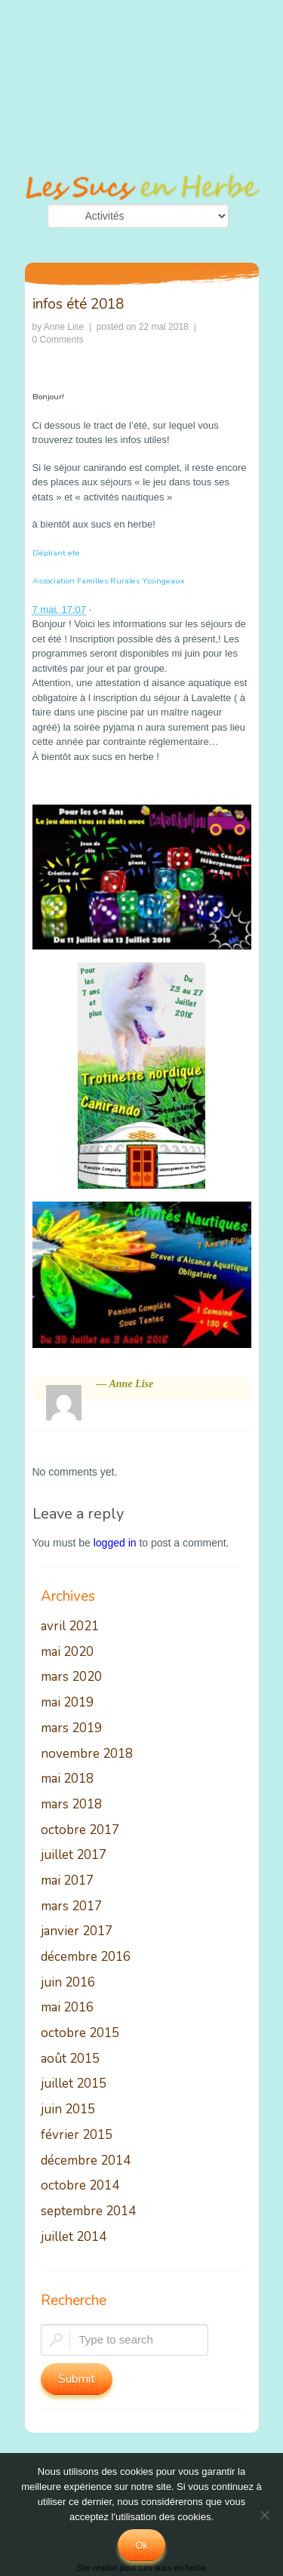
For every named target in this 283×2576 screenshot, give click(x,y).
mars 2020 (71, 1677)
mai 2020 (67, 1652)
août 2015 (70, 2059)
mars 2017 (71, 1907)
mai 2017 (67, 1881)
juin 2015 (68, 2110)
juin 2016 (68, 1983)
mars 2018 (71, 1805)
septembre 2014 (88, 2212)
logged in (115, 1543)
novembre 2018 (87, 1754)
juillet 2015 (73, 2084)
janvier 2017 (76, 1932)
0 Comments (58, 339)
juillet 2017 (73, 1855)
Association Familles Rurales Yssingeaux (108, 580)
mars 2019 (71, 1729)
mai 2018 (67, 1779)
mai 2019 (67, 1703)
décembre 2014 (86, 2161)
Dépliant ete (56, 553)
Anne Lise (64, 327)
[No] (264, 2514)
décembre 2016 (86, 1957)
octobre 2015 (80, 2034)
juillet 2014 (73, 2237)
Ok (141, 2545)
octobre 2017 (80, 1831)
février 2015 (76, 2135)
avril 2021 (70, 1627)
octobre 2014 (80, 2186)
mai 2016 (67, 2008)
